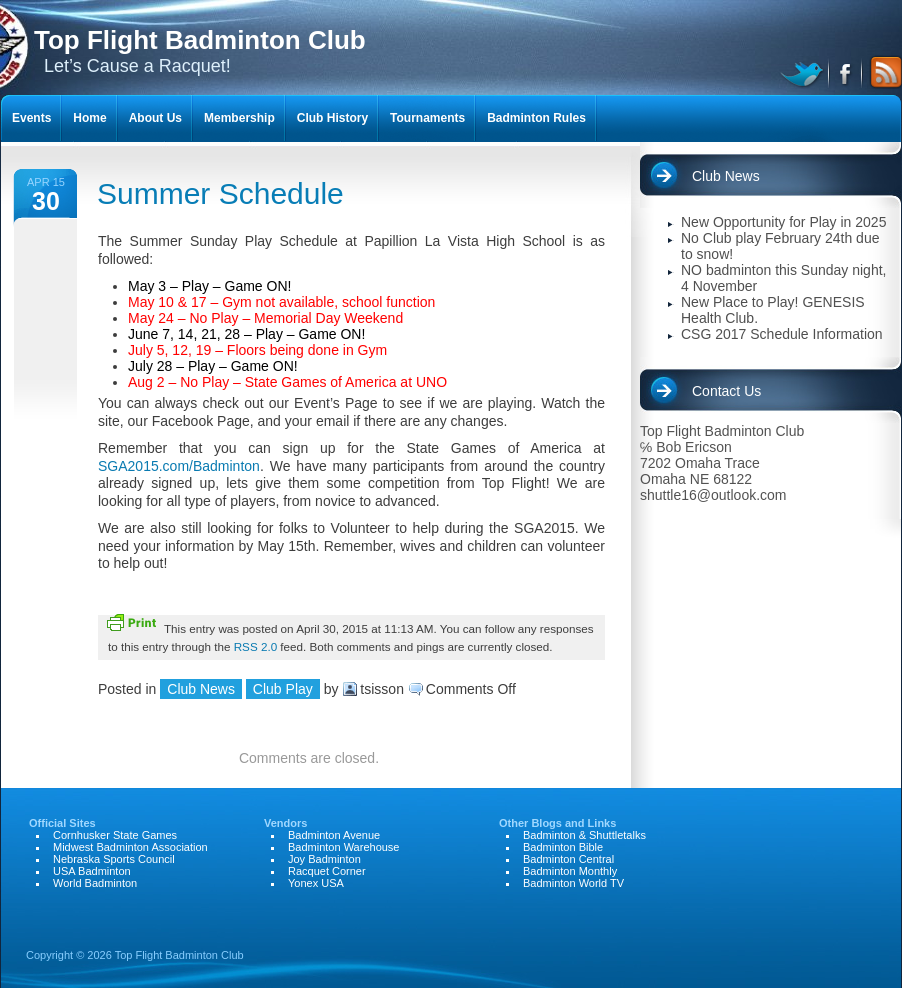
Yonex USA (316, 883)
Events (31, 118)
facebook (846, 72)
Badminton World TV (573, 883)
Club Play (283, 689)
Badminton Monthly (570, 871)
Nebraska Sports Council (114, 859)
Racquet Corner (327, 871)
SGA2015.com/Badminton (179, 466)
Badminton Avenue (334, 835)
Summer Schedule (220, 193)
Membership (239, 118)
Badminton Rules (536, 118)
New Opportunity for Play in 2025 (783, 222)
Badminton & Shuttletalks (584, 835)
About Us (155, 118)
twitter (804, 72)
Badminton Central (568, 859)
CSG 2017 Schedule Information (782, 334)
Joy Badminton (324, 859)
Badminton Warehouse (344, 847)
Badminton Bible (563, 847)
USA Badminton (92, 871)
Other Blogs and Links (557, 823)
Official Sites (62, 823)
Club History (332, 118)
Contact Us (726, 391)
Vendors (285, 823)
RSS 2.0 (255, 646)
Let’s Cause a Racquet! (200, 50)
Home (89, 118)
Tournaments (427, 118)
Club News (201, 689)
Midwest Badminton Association (130, 847)
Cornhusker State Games (115, 835)
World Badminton (95, 883)
